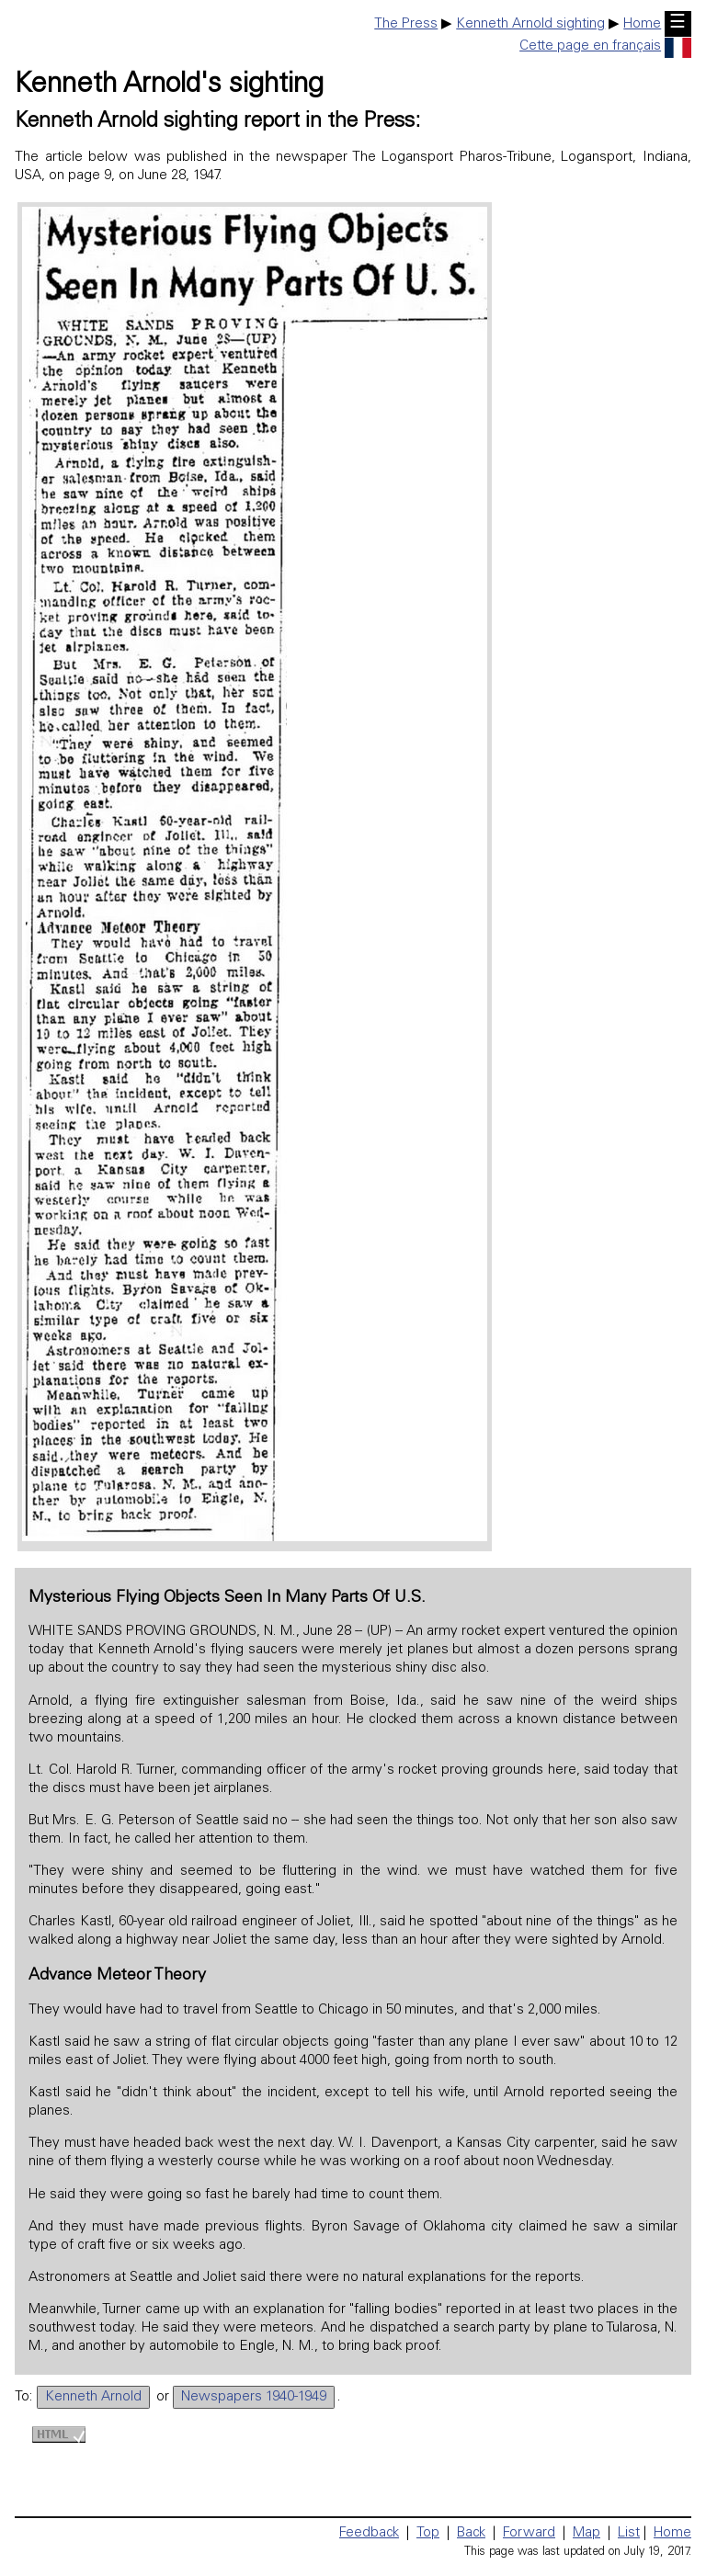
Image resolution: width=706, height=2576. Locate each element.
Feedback (369, 2533)
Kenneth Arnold (93, 2397)
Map (586, 2533)
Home (642, 24)
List (629, 2533)
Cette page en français (605, 46)
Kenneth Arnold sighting (530, 24)
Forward (529, 2533)
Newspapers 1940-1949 (253, 2397)
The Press (406, 24)
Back (471, 2533)
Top (427, 2533)
